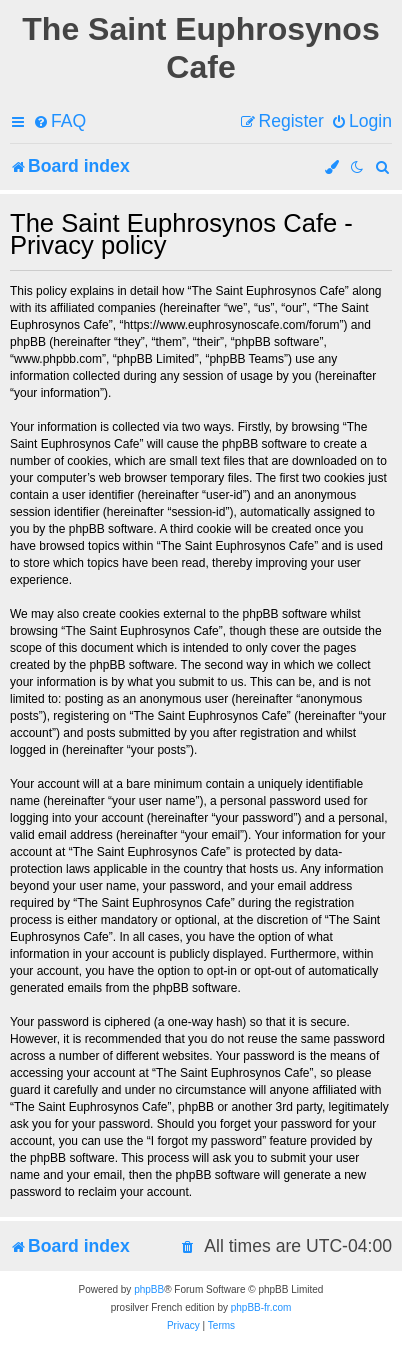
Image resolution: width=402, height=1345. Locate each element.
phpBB (149, 1289)
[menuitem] (59, 121)
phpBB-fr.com (261, 1307)
